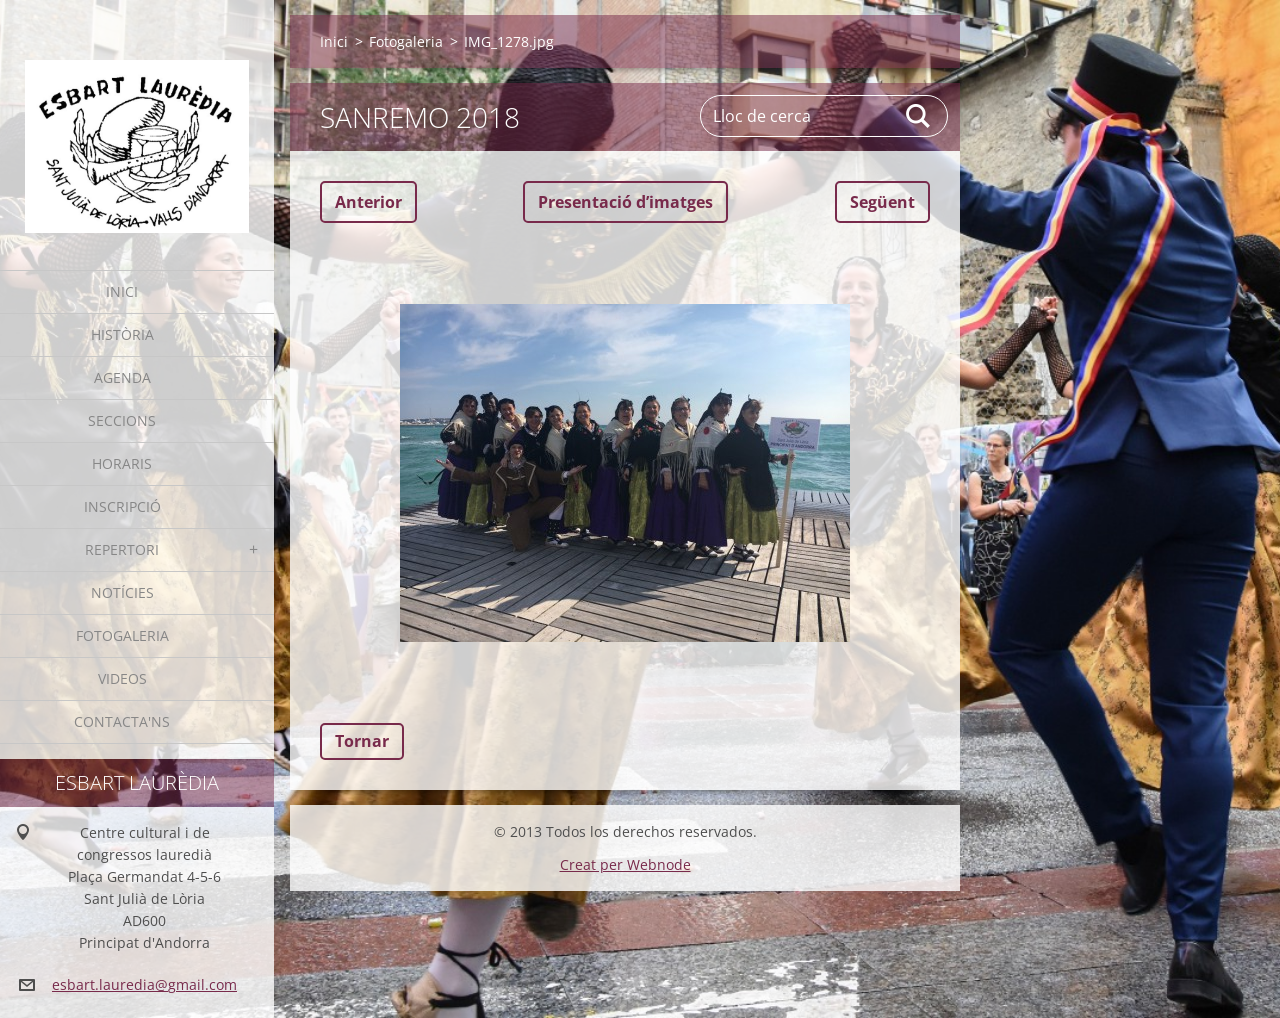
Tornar (362, 741)
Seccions (122, 420)
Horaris (122, 463)
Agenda (122, 377)
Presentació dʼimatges (625, 202)
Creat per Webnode (625, 864)
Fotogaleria (122, 635)
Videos (122, 678)
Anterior (368, 202)
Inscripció (122, 506)
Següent (882, 202)
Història (122, 334)
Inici (122, 291)
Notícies (122, 592)
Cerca (919, 116)
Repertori (122, 549)
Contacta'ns (122, 721)
